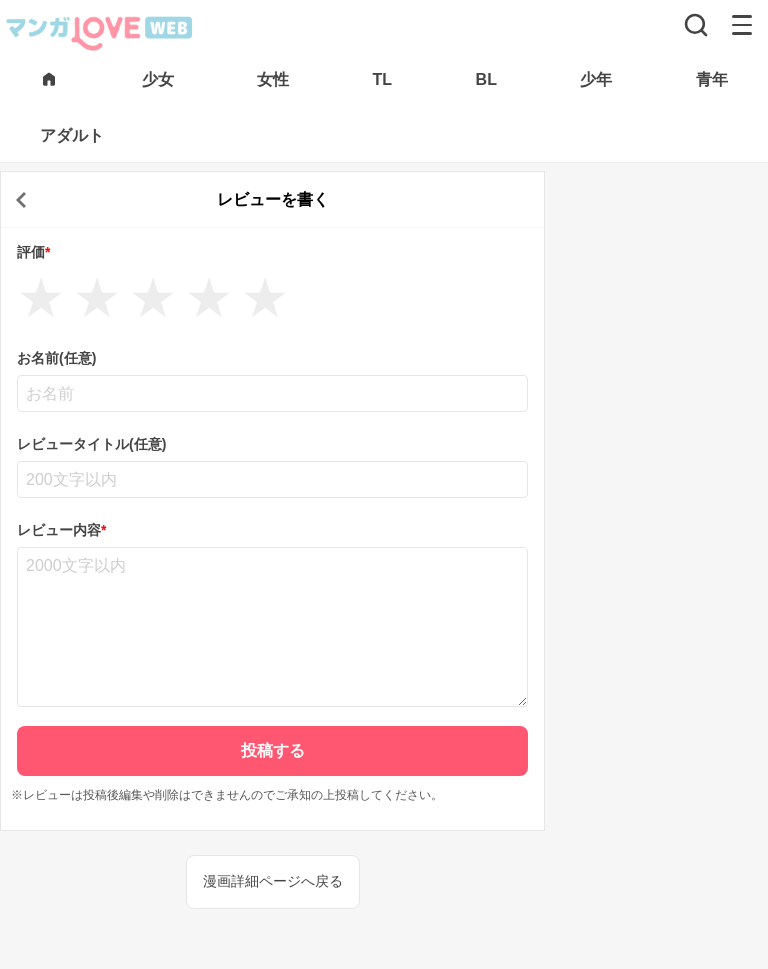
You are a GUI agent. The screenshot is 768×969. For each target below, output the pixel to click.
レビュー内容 (61, 530)
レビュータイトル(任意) (91, 444)
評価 (33, 252)
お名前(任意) (56, 358)
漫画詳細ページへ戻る (273, 881)
